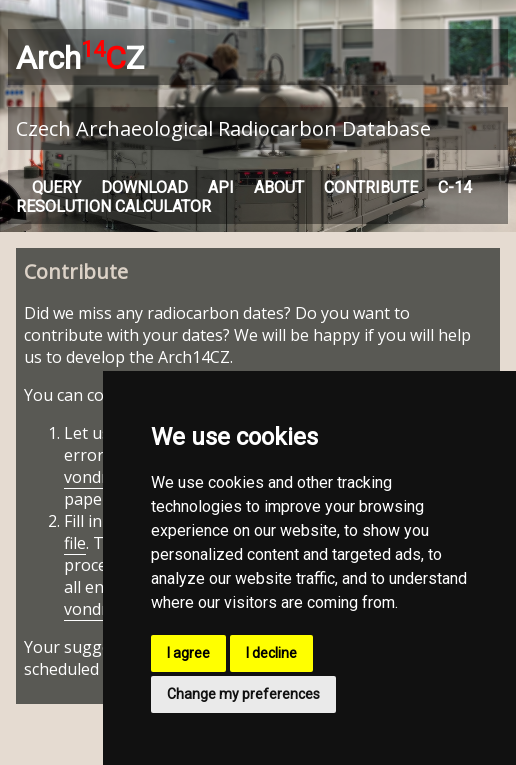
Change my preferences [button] (243, 694)
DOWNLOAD (144, 187)
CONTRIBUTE (371, 187)
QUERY (56, 187)
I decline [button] (271, 653)
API (221, 187)
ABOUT (279, 187)
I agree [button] (188, 653)
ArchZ (80, 58)
